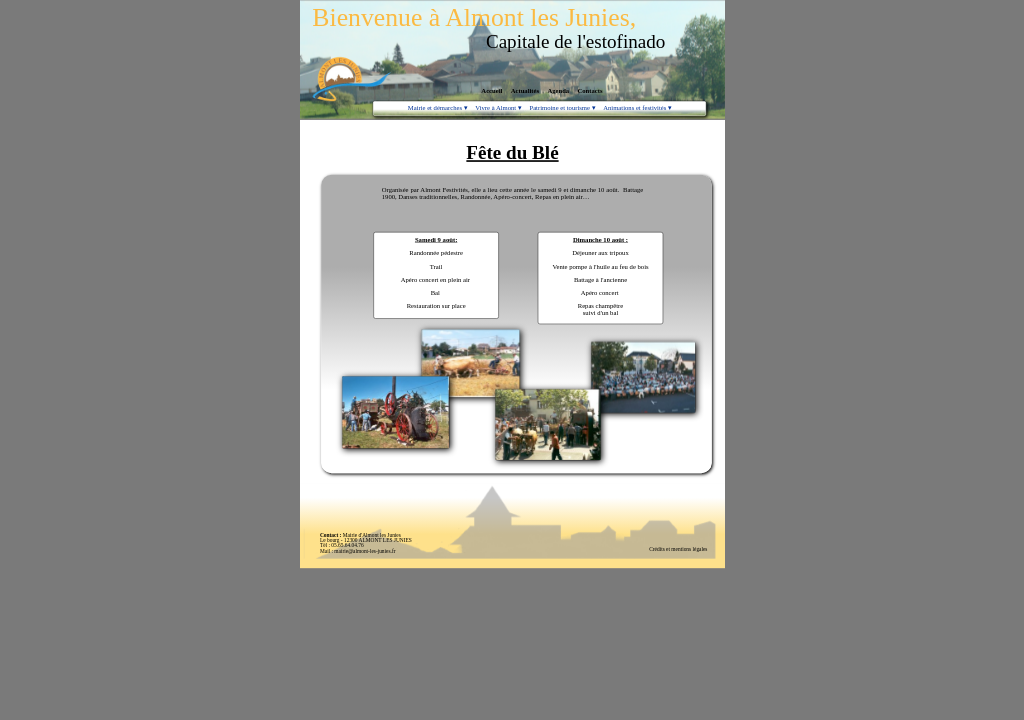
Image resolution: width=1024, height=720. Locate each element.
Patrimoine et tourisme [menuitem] (561, 108)
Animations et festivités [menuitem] (637, 108)
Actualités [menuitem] (524, 91)
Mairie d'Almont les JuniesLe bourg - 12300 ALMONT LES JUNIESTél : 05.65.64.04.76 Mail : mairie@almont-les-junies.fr (365, 543)
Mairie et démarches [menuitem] (436, 108)
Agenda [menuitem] (558, 91)
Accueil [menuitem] (491, 91)
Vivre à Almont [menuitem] (498, 108)
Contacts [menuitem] (589, 91)
